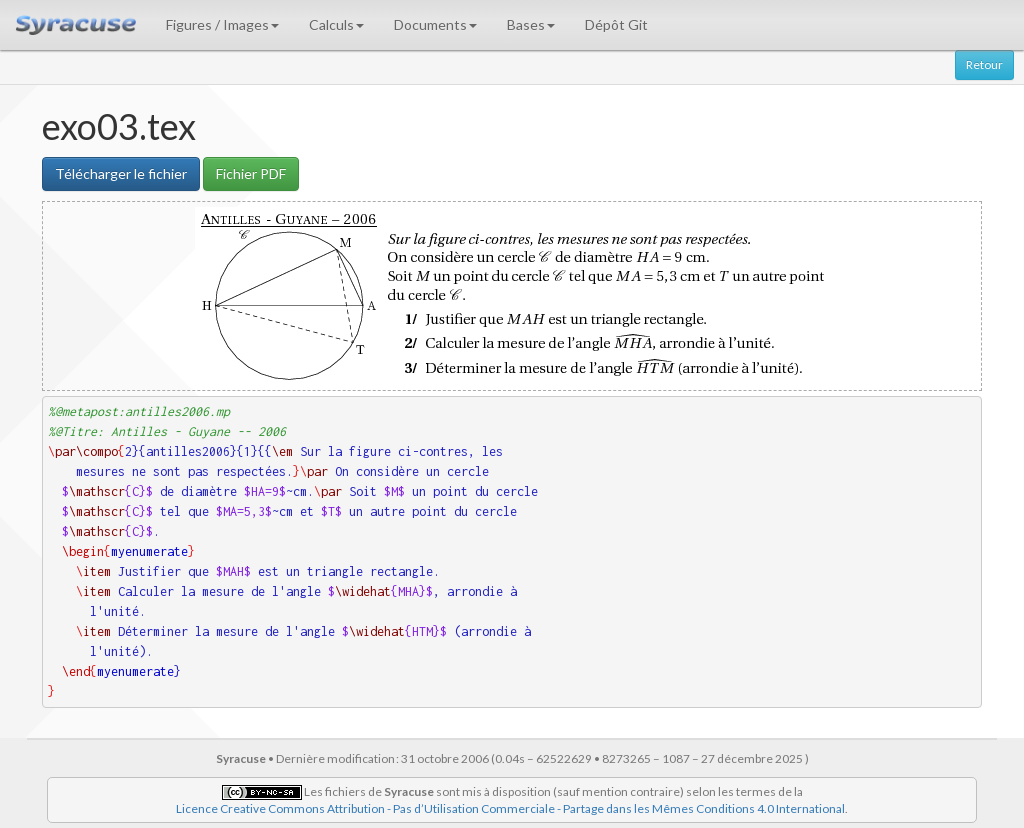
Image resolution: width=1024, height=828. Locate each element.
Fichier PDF (251, 173)
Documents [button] (435, 24)
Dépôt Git (616, 24)
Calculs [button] (336, 24)
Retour (984, 64)
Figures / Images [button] (222, 24)
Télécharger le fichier (121, 173)
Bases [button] (531, 24)
